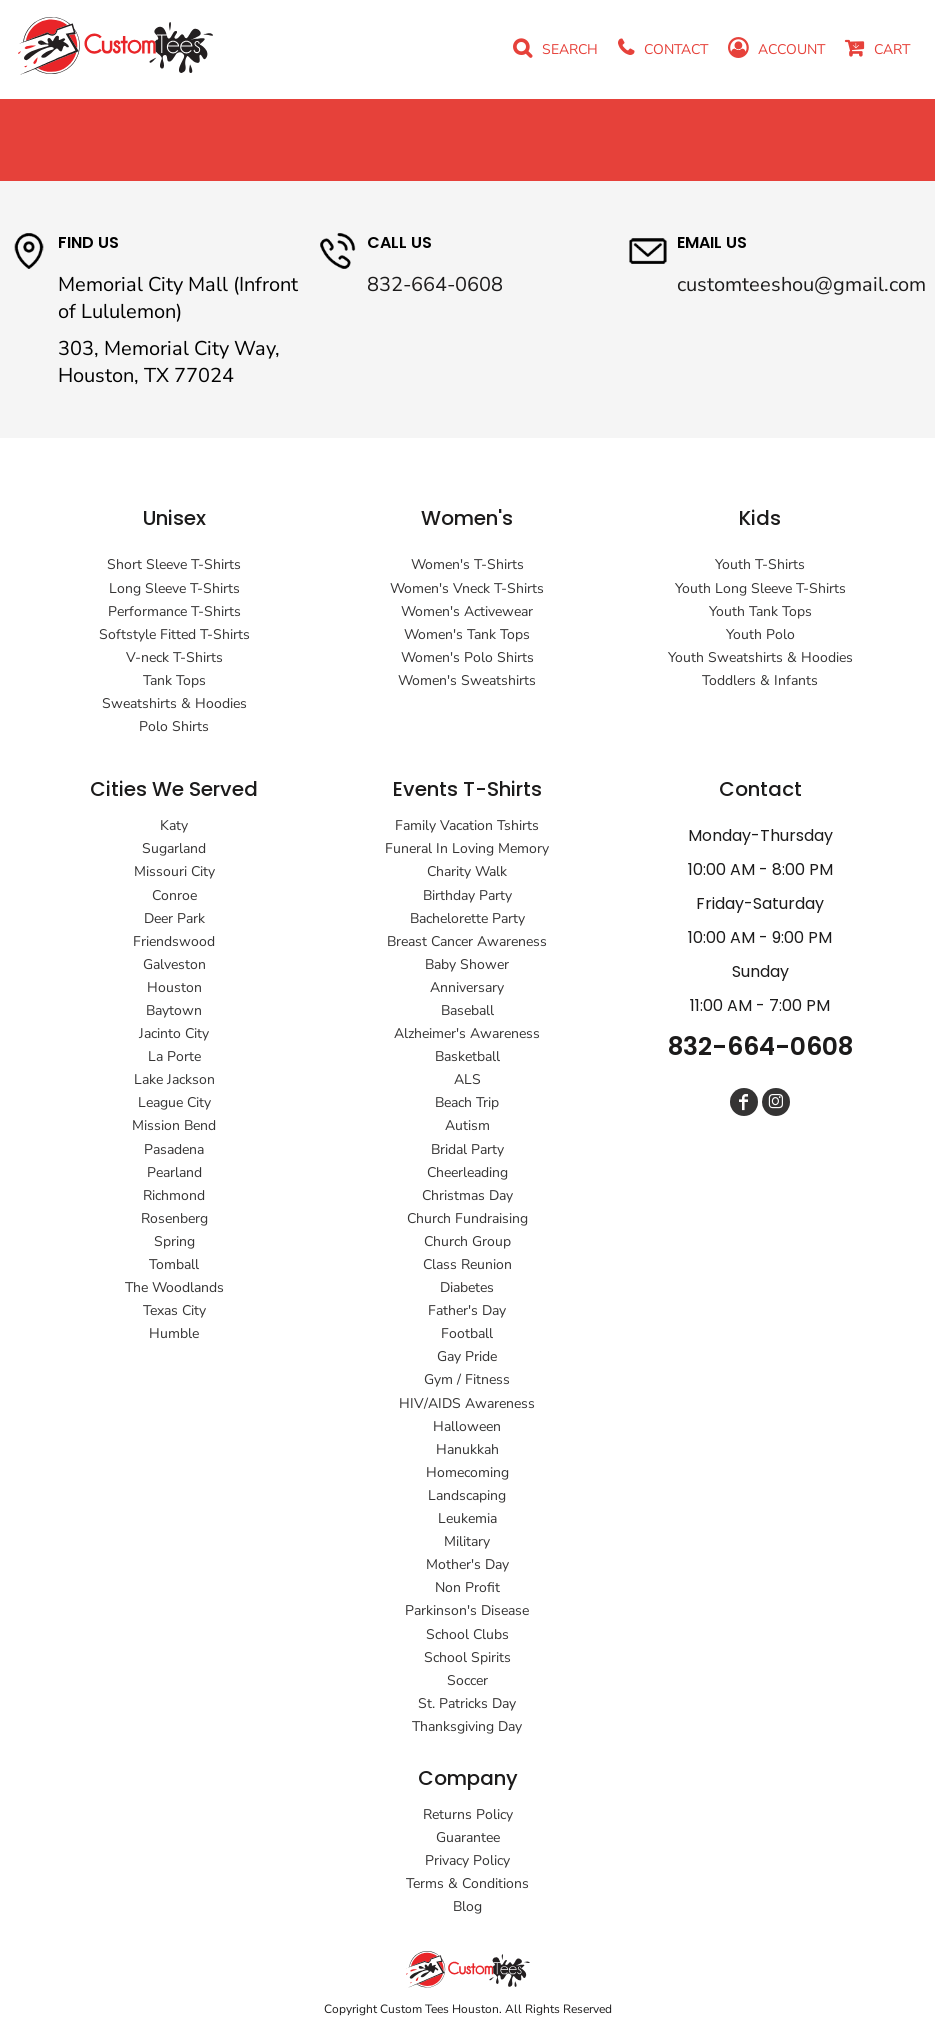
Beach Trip (467, 1102)
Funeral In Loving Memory (467, 848)
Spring (174, 1241)
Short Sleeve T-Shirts (174, 564)
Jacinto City (174, 1033)
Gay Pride (467, 1356)
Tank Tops (174, 680)
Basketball (467, 1056)
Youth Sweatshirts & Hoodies (760, 657)
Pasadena (174, 1149)
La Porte (174, 1056)
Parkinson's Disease (467, 1610)
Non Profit (467, 1587)
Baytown (174, 1010)
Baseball (467, 1010)
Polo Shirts (174, 726)
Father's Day (467, 1310)
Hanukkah (467, 1449)
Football (467, 1333)
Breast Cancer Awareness (467, 941)
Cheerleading (467, 1172)
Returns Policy (468, 1814)
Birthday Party (467, 895)
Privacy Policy (467, 1860)
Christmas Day (467, 1195)
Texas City (174, 1310)
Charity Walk (467, 871)
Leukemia (467, 1518)
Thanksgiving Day (467, 1726)
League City (174, 1102)
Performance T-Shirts (174, 611)
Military (467, 1541)
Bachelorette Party (467, 918)
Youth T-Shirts (760, 564)
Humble (174, 1333)
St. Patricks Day (467, 1703)
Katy (174, 825)
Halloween (467, 1426)
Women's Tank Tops (467, 634)
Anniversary (467, 987)
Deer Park (174, 918)
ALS (467, 1079)
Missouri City (174, 871)
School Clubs (467, 1634)
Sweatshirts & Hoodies (174, 703)
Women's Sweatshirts (467, 680)
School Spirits (467, 1657)
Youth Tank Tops (760, 611)
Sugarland (174, 848)
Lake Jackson (174, 1079)
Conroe (174, 895)
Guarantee (468, 1837)
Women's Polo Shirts (467, 657)
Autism (467, 1125)
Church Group (467, 1241)
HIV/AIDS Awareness (467, 1403)
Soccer (467, 1680)
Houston (174, 987)
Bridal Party (467, 1149)
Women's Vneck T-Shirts (467, 588)
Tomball (174, 1264)
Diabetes (467, 1287)
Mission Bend (174, 1125)
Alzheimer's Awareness (467, 1033)
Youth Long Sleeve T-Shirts (760, 588)
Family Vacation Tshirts (467, 825)
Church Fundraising (467, 1218)
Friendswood (174, 941)
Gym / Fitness (467, 1379)
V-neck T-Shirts (174, 657)
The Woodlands (174, 1287)
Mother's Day (467, 1564)
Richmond (174, 1195)
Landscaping (467, 1495)
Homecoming (467, 1472)
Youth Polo (760, 634)
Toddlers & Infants (760, 680)
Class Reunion (467, 1264)
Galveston (174, 964)
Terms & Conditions (467, 1883)
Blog (467, 1906)
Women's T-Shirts (467, 564)
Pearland (174, 1172)
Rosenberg (174, 1218)
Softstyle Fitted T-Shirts (174, 634)
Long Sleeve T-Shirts (174, 588)
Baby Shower (467, 964)
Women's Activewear (467, 611)
